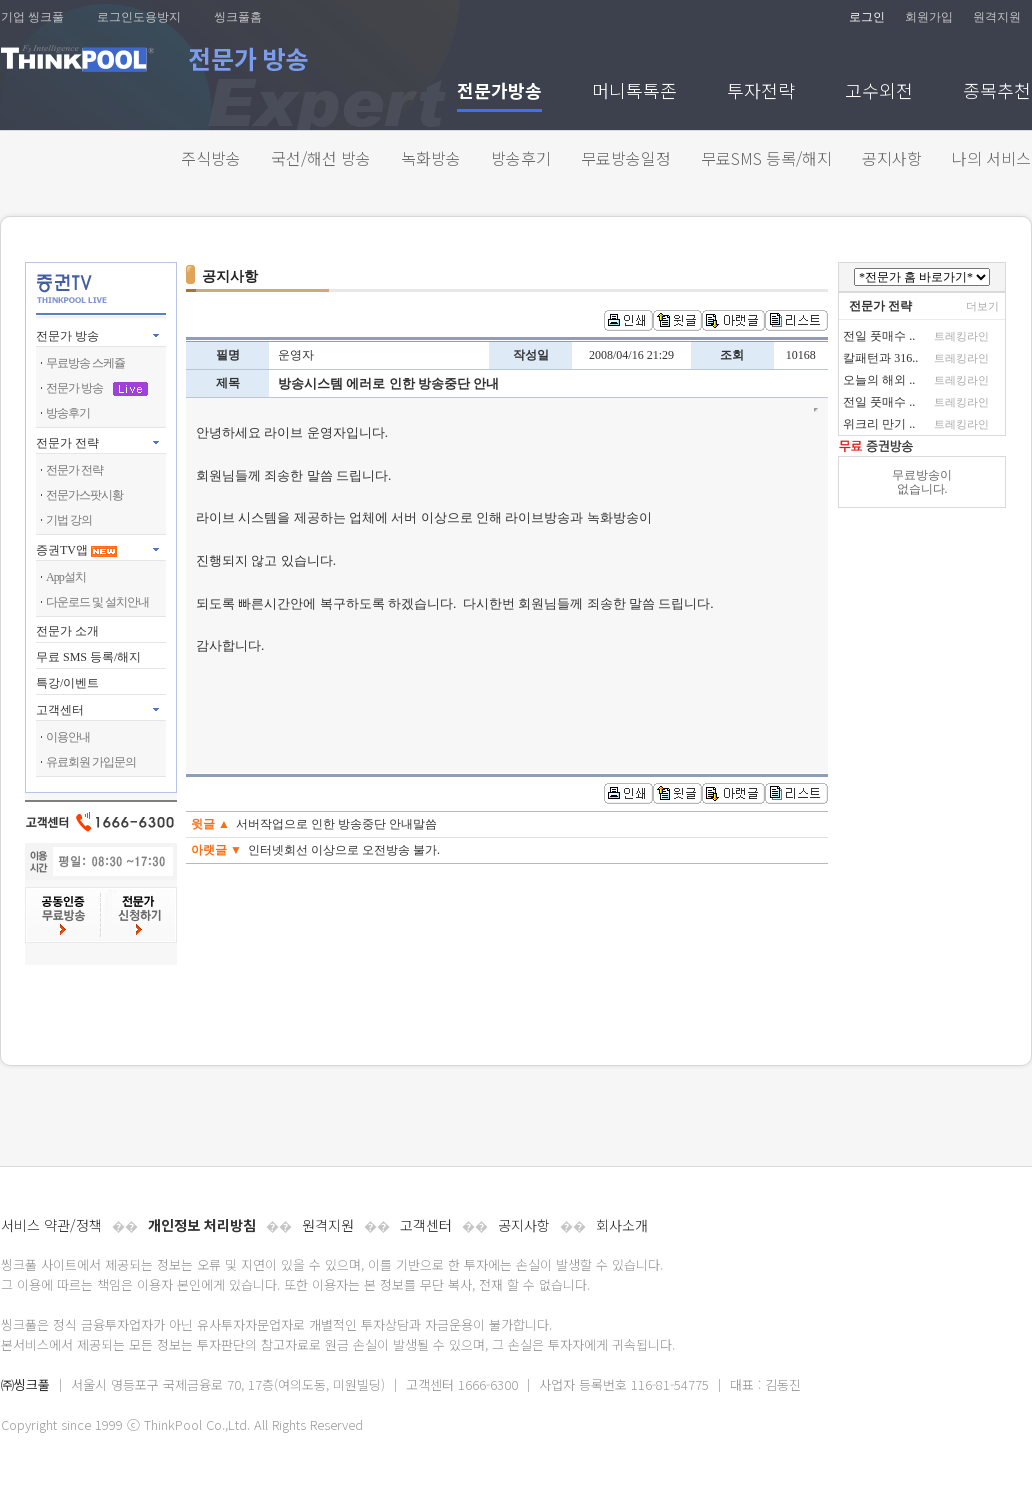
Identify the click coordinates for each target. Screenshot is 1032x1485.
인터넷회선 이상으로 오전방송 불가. (344, 850)
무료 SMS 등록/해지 (88, 657)
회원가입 (929, 17)
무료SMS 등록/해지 (766, 158)
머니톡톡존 (634, 92)
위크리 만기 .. (879, 424)
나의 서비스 (991, 158)
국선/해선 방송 (321, 158)
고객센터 (426, 1225)
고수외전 (879, 92)
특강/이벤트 (67, 683)
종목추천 (997, 92)
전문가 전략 (67, 443)
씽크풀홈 (238, 17)
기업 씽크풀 (32, 17)
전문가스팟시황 (84, 495)
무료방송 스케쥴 (85, 363)
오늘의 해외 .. (879, 380)
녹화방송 (431, 158)
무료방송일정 (626, 158)
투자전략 (761, 92)
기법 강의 (69, 520)
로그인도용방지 (139, 17)
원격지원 (997, 17)
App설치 (66, 577)
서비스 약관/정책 (51, 1225)
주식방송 (211, 158)
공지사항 (892, 158)
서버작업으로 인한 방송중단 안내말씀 (336, 824)
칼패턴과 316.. (880, 358)
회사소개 (622, 1225)
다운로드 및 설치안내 (97, 602)
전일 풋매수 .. (879, 336)
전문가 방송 (67, 336)
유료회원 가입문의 (91, 762)
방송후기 (521, 158)
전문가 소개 (67, 631)
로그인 (867, 17)
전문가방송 (499, 92)
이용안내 (68, 737)
